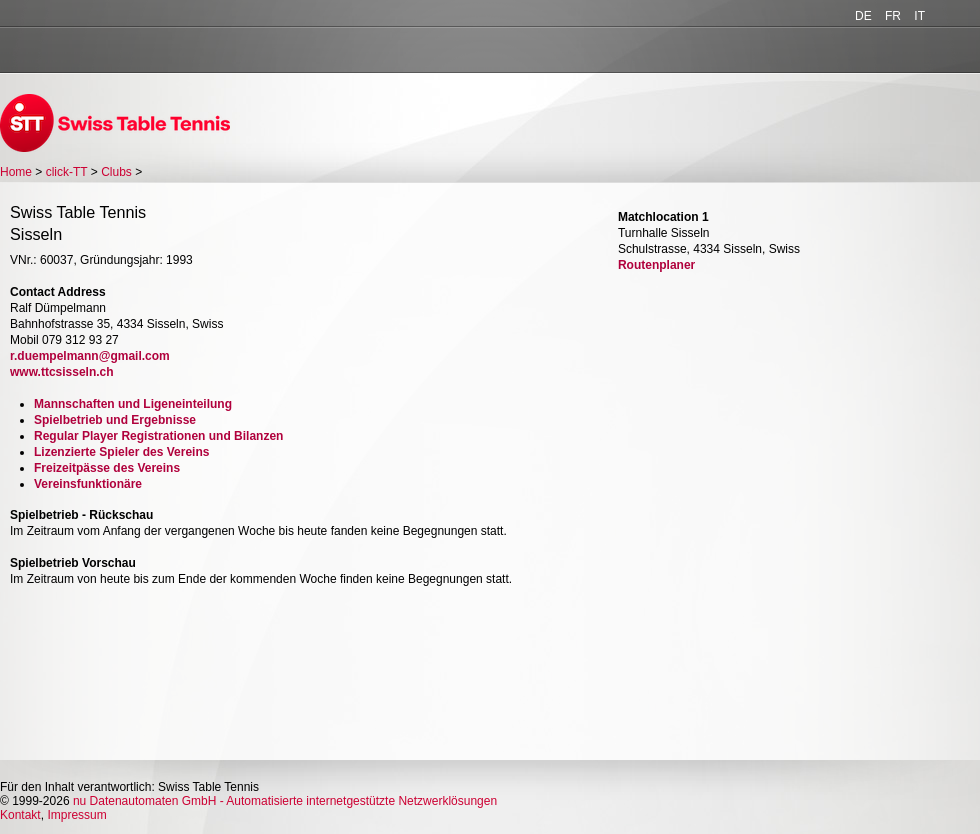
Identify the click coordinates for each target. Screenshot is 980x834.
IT (919, 16)
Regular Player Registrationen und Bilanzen (158, 436)
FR (893, 16)
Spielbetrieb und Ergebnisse (115, 420)
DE (863, 16)
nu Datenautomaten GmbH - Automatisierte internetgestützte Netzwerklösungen (285, 801)
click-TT (67, 172)
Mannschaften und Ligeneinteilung (133, 404)
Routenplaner (656, 265)
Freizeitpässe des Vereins (107, 468)
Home (16, 172)
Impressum (76, 815)
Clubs (116, 172)
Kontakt (20, 815)
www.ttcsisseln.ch (62, 372)
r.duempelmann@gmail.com (90, 356)
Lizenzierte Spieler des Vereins (121, 452)
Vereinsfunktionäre (88, 484)
